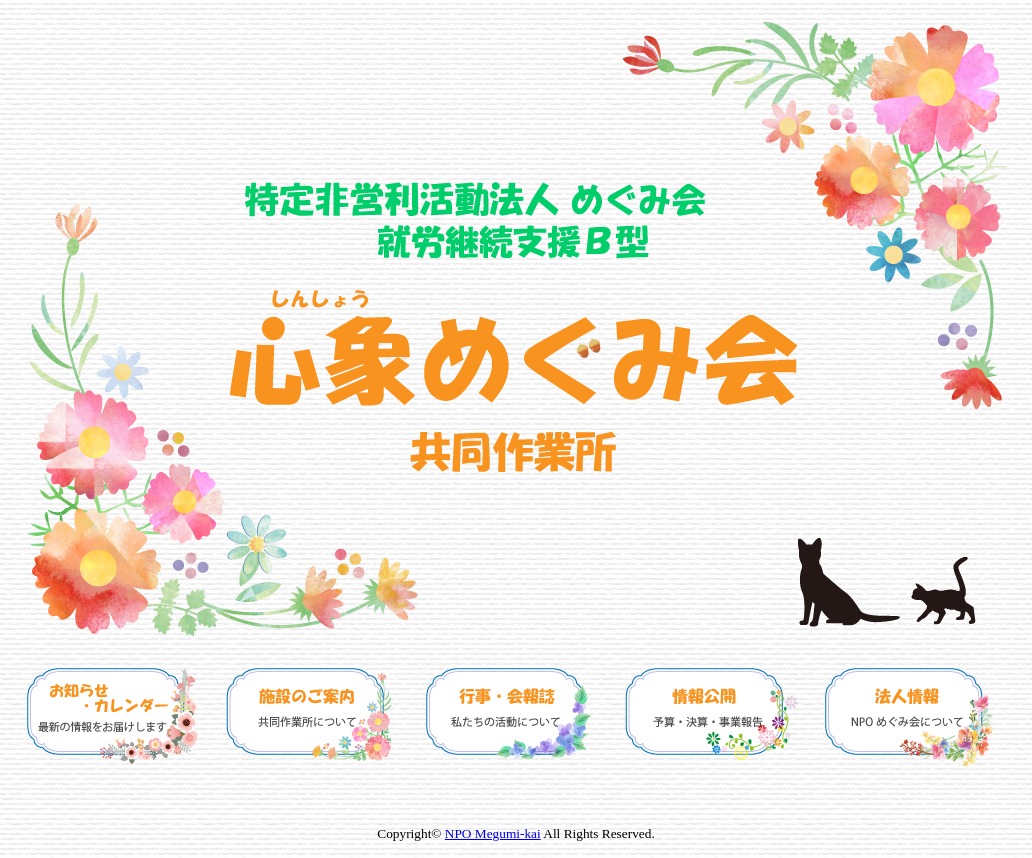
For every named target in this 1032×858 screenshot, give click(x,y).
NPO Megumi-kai (493, 833)
